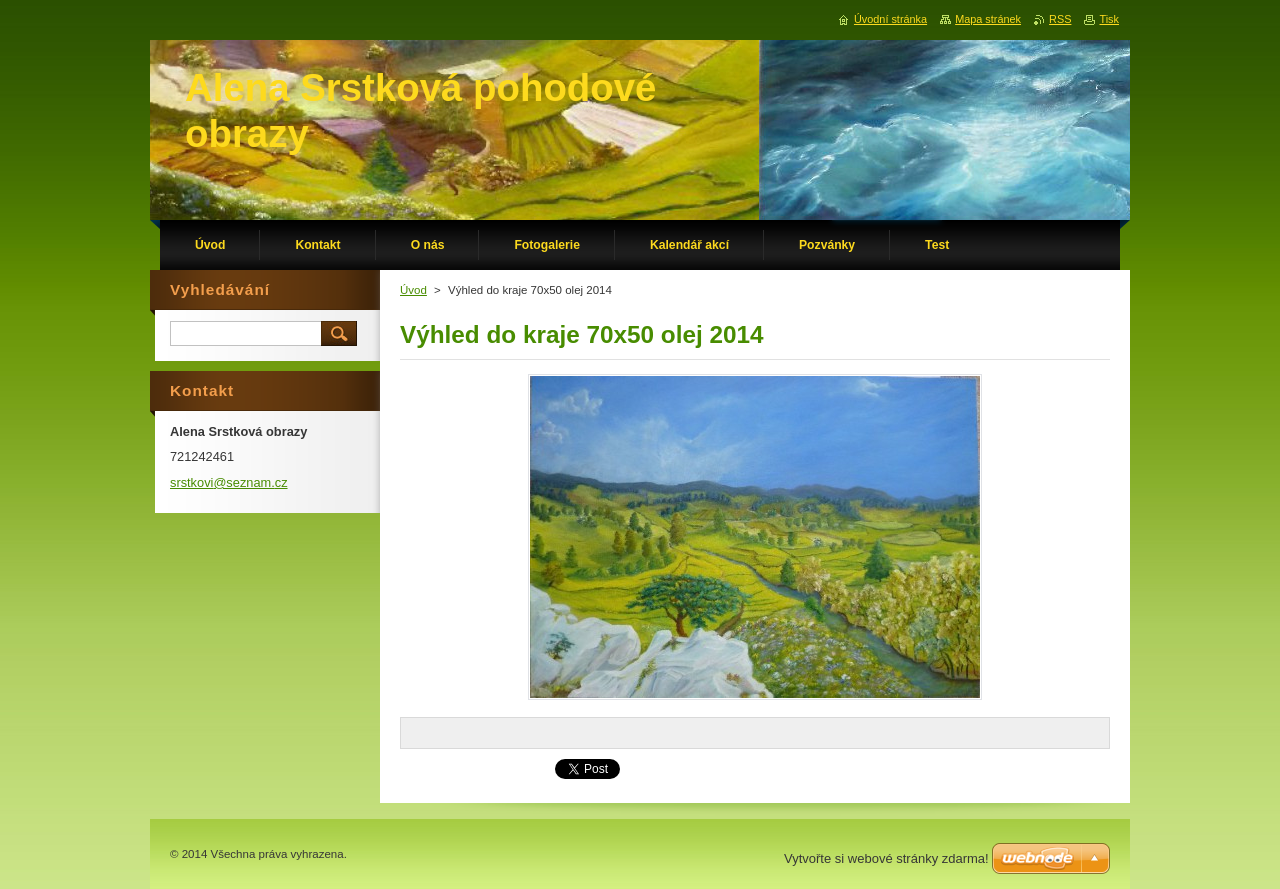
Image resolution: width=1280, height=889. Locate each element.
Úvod (413, 290)
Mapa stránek (988, 19)
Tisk (1109, 19)
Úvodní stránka (890, 19)
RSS (1060, 19)
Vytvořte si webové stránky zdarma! (886, 858)
